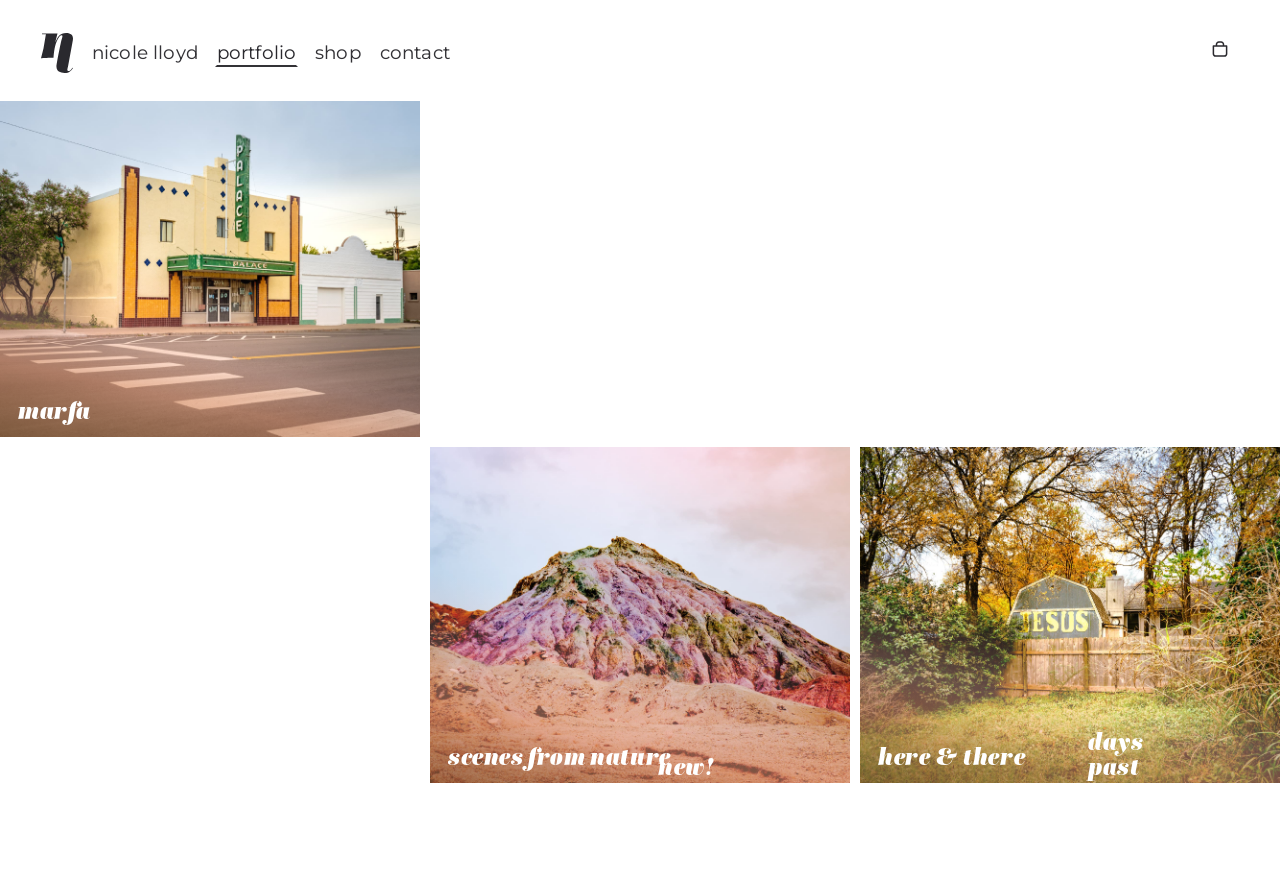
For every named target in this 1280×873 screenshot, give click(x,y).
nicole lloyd (145, 52)
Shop (338, 52)
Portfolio (256, 52)
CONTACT (415, 52)
